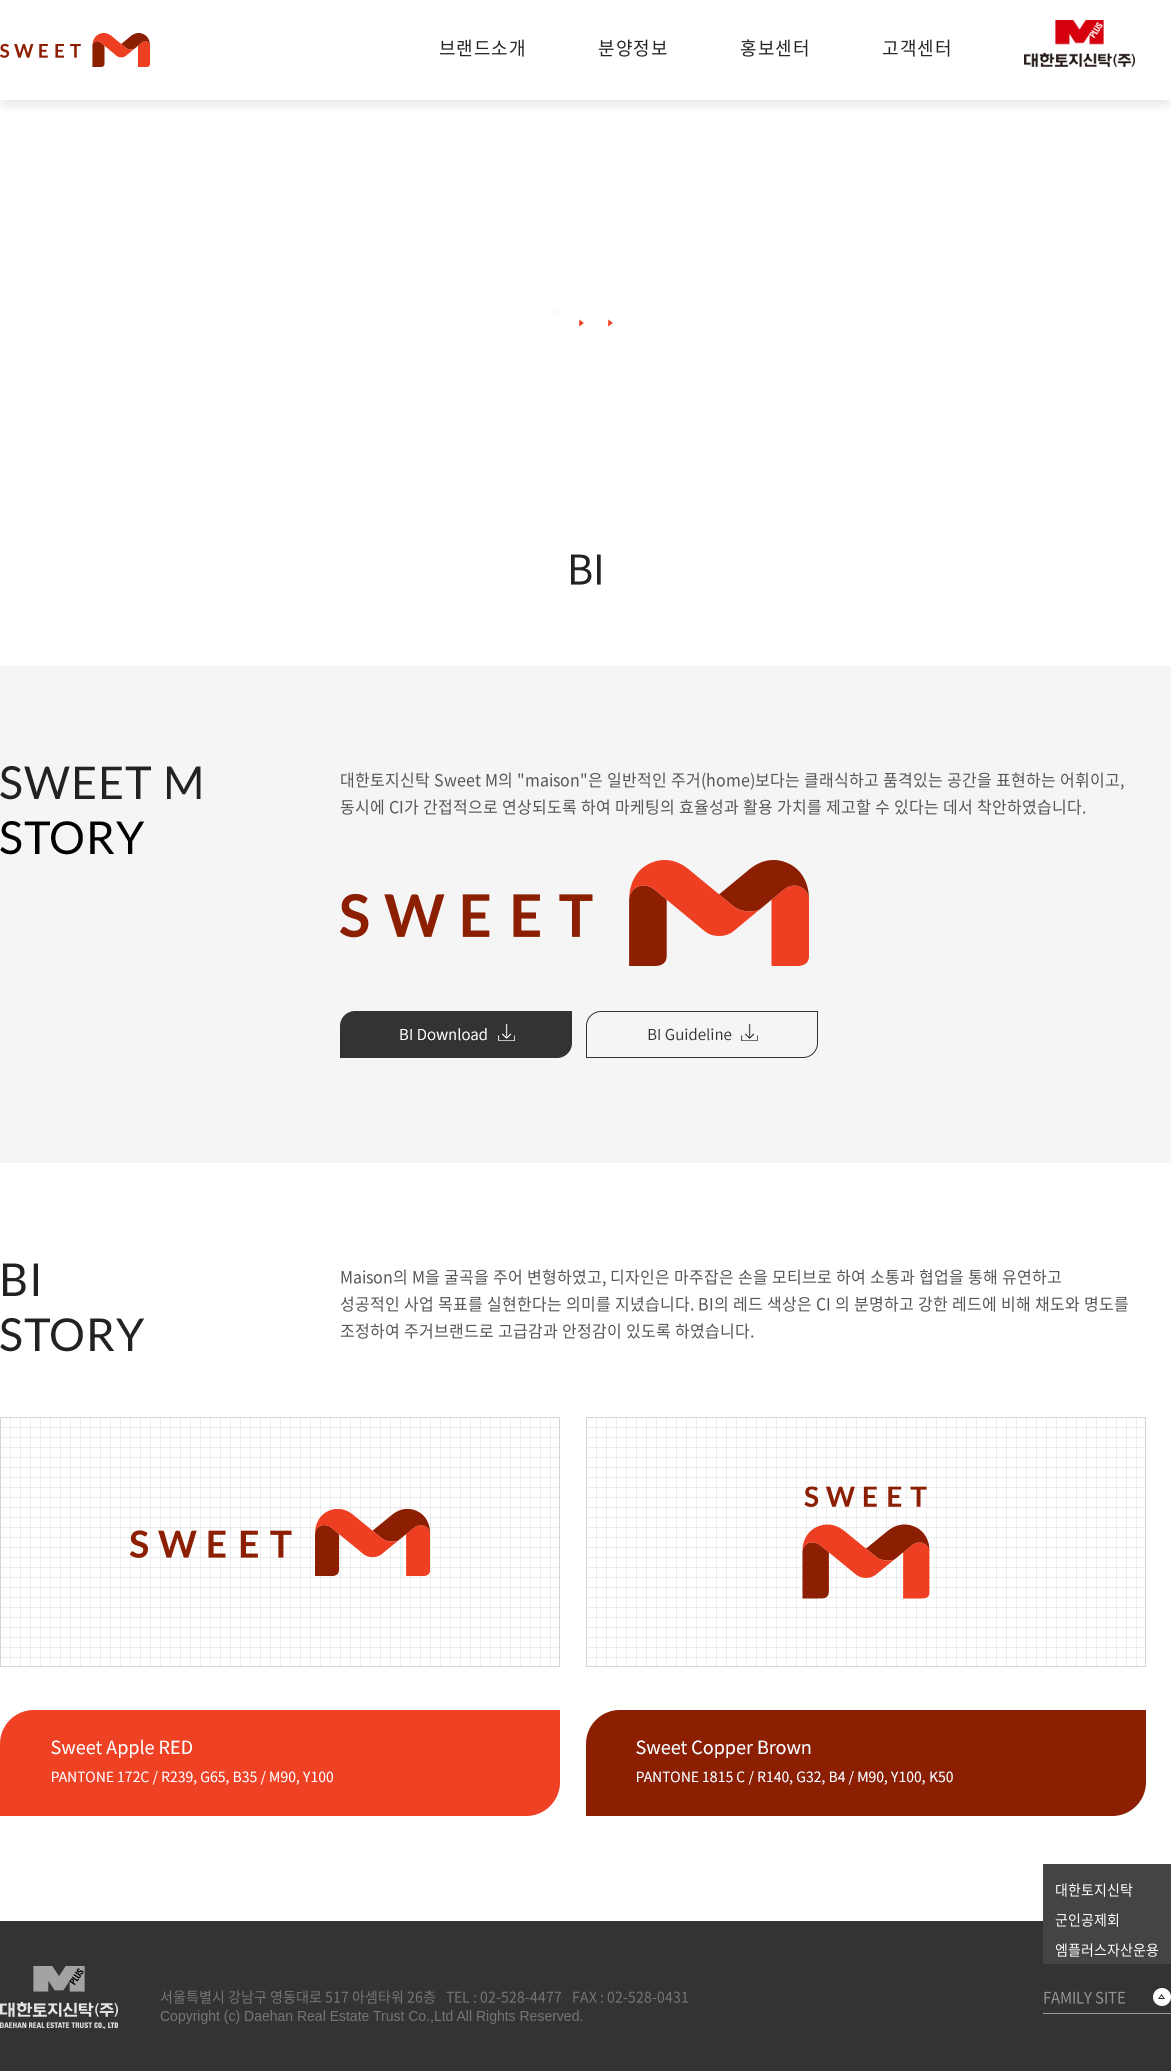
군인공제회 (1087, 1919)
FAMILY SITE (1084, 1997)
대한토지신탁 (1094, 1889)
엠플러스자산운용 (1107, 1949)
